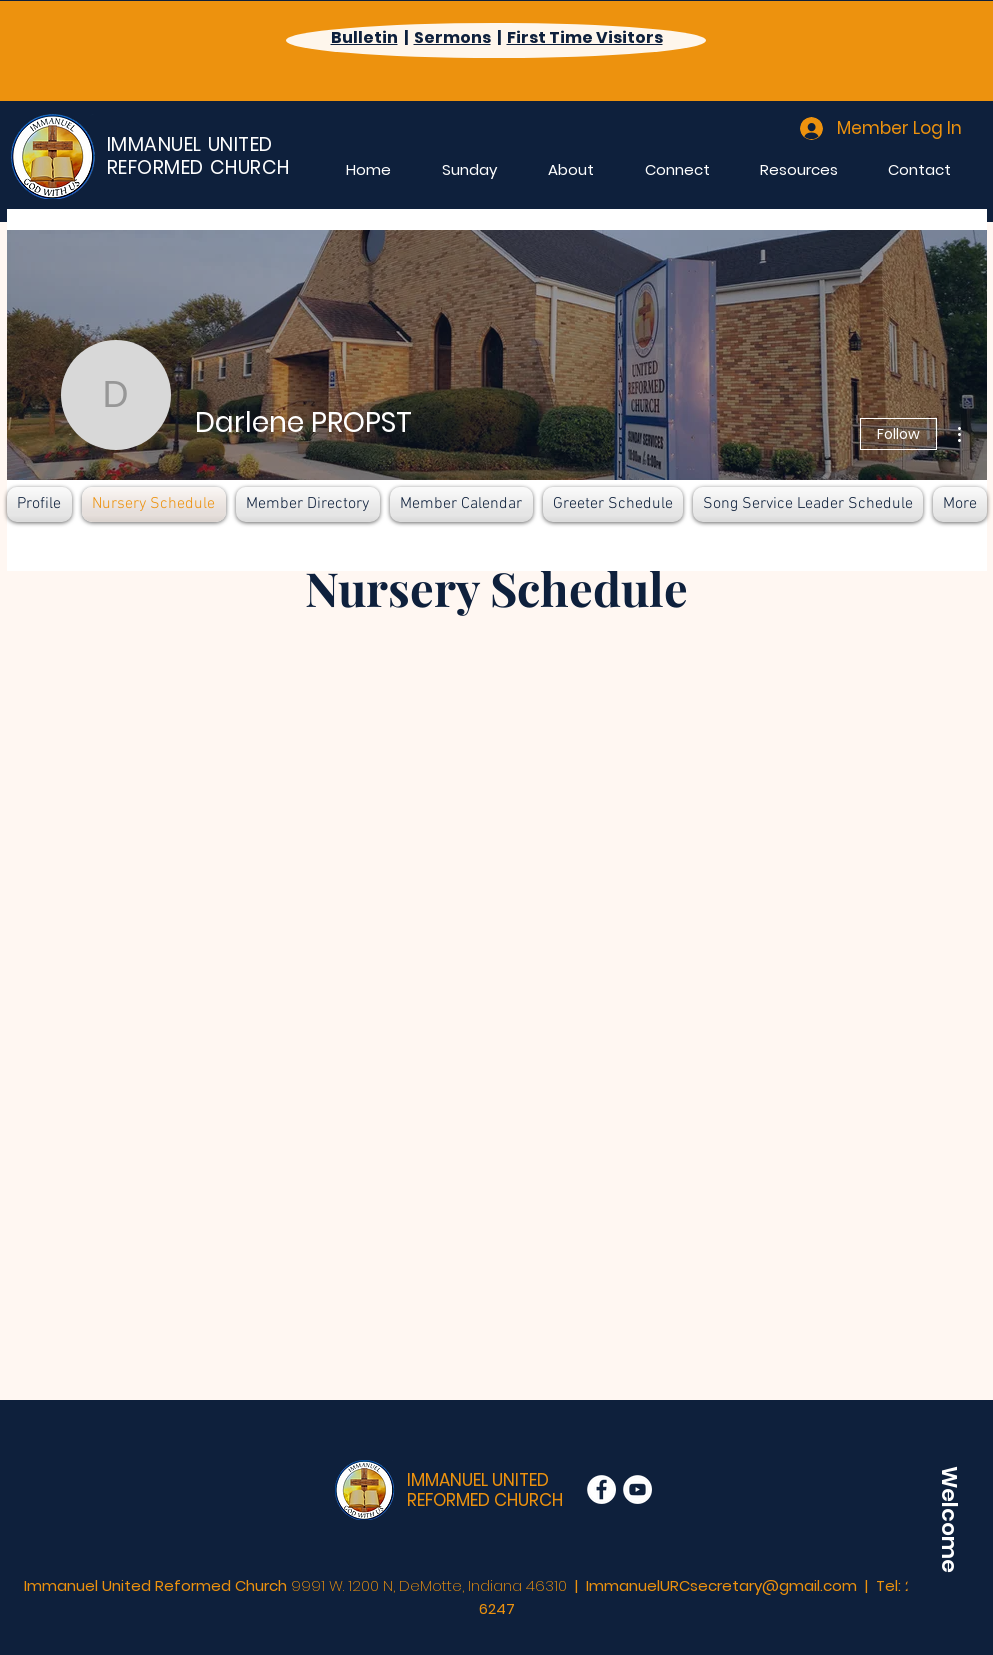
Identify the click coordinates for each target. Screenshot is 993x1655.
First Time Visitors (585, 37)
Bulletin (364, 37)
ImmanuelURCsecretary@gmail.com (721, 1585)
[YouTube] (637, 1489)
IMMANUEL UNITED (478, 1480)
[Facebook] (601, 1489)
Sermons (452, 37)
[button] (470, 169)
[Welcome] (948, 1519)
